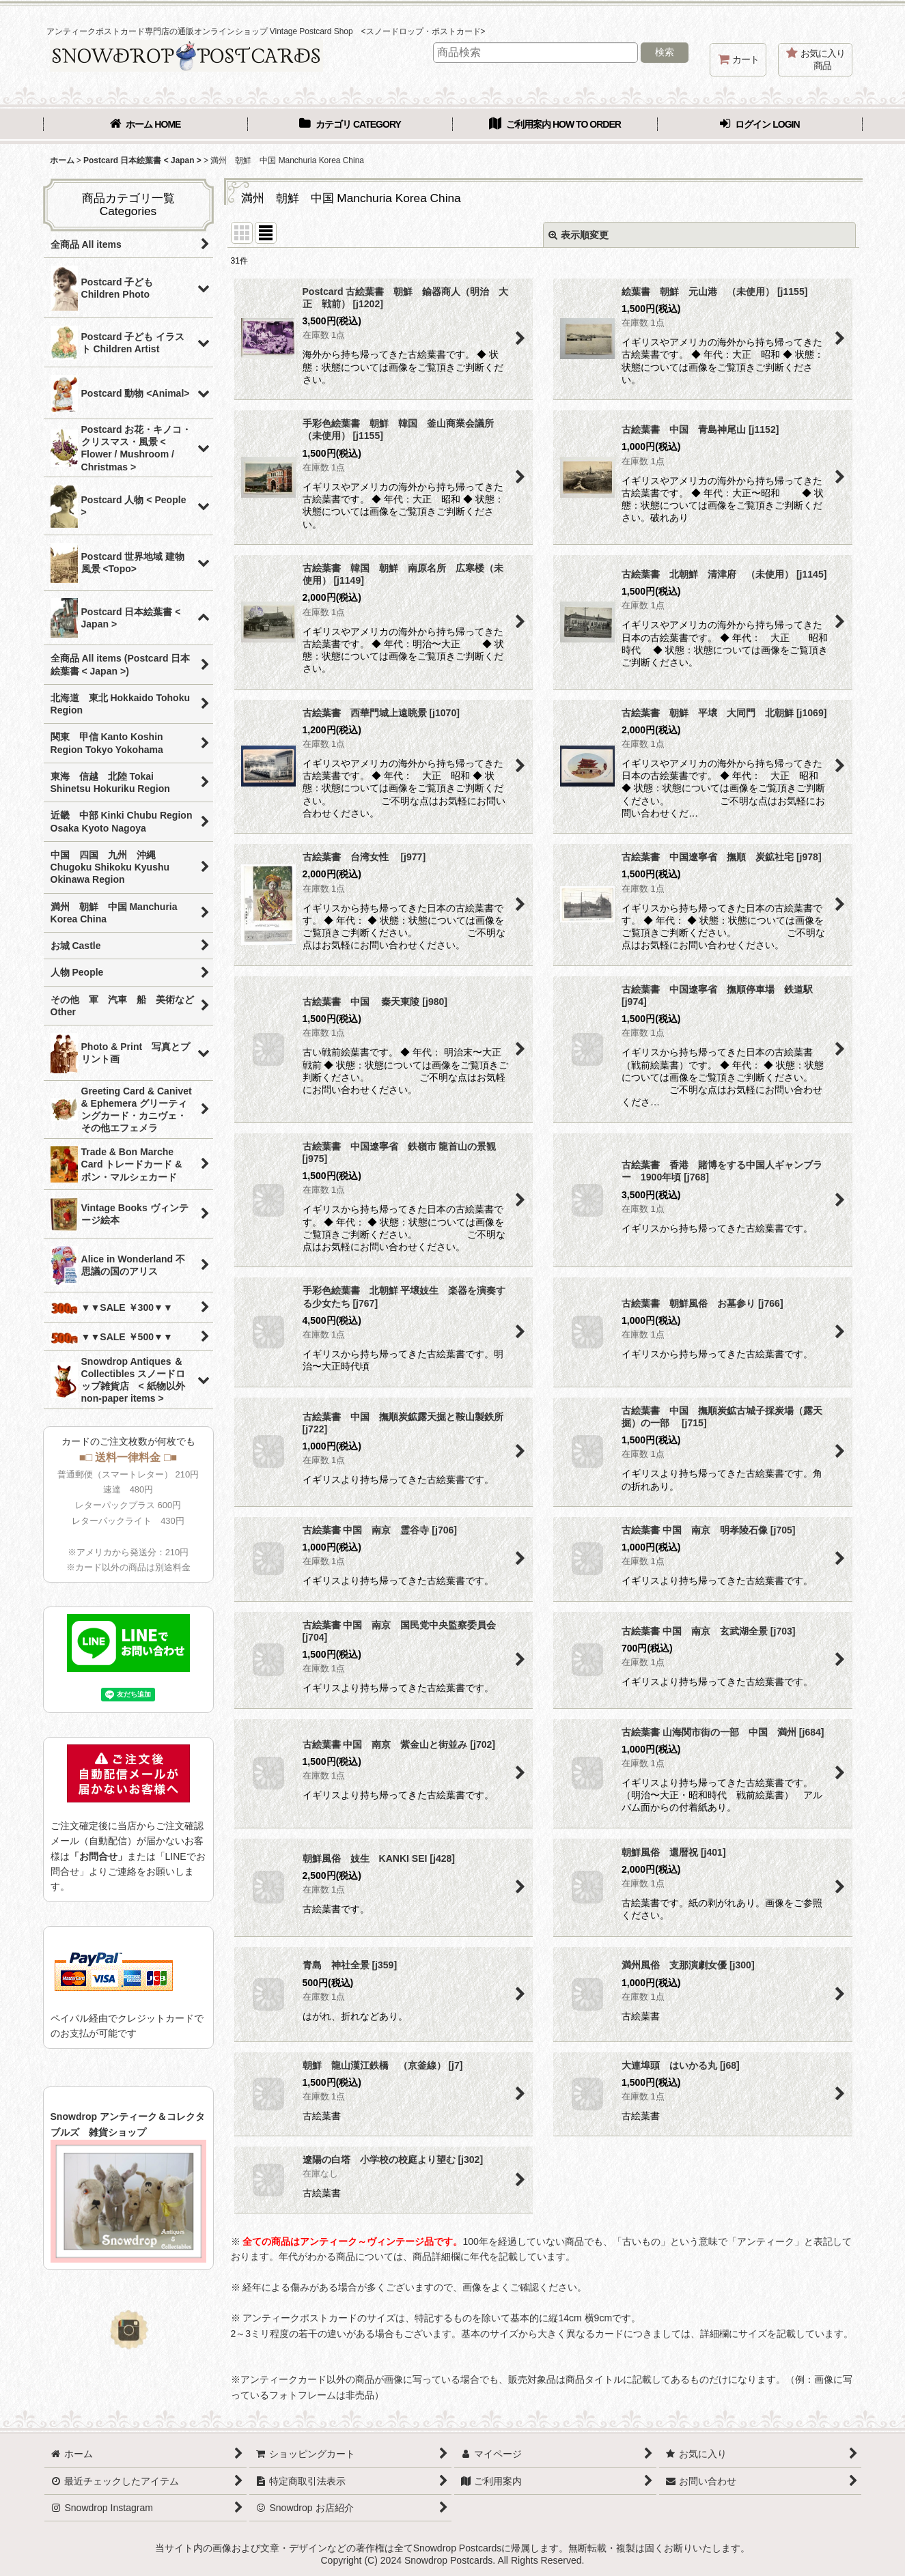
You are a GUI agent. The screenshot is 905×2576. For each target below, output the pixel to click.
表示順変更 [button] (578, 234)
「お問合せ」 (98, 1856)
